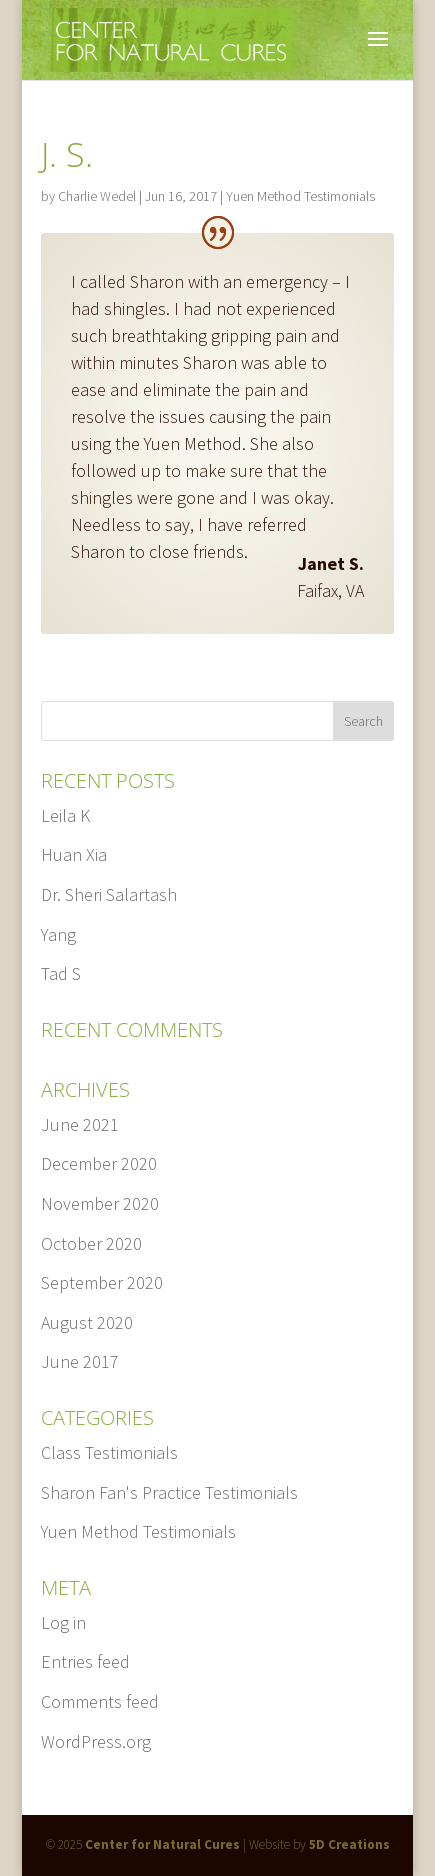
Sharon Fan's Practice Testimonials (169, 1492)
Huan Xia (74, 854)
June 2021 (80, 1124)
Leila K (65, 815)
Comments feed (100, 1701)
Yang (58, 934)
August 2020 (87, 1322)
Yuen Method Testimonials (300, 196)
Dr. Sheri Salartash (109, 894)
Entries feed (85, 1661)
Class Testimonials (109, 1452)
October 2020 (91, 1243)
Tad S (61, 973)
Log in (63, 1622)
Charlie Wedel (97, 196)
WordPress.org (96, 1741)
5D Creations (349, 1844)
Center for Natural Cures (162, 1844)
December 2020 (99, 1163)
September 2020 (102, 1282)
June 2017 (80, 1361)
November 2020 (100, 1203)
